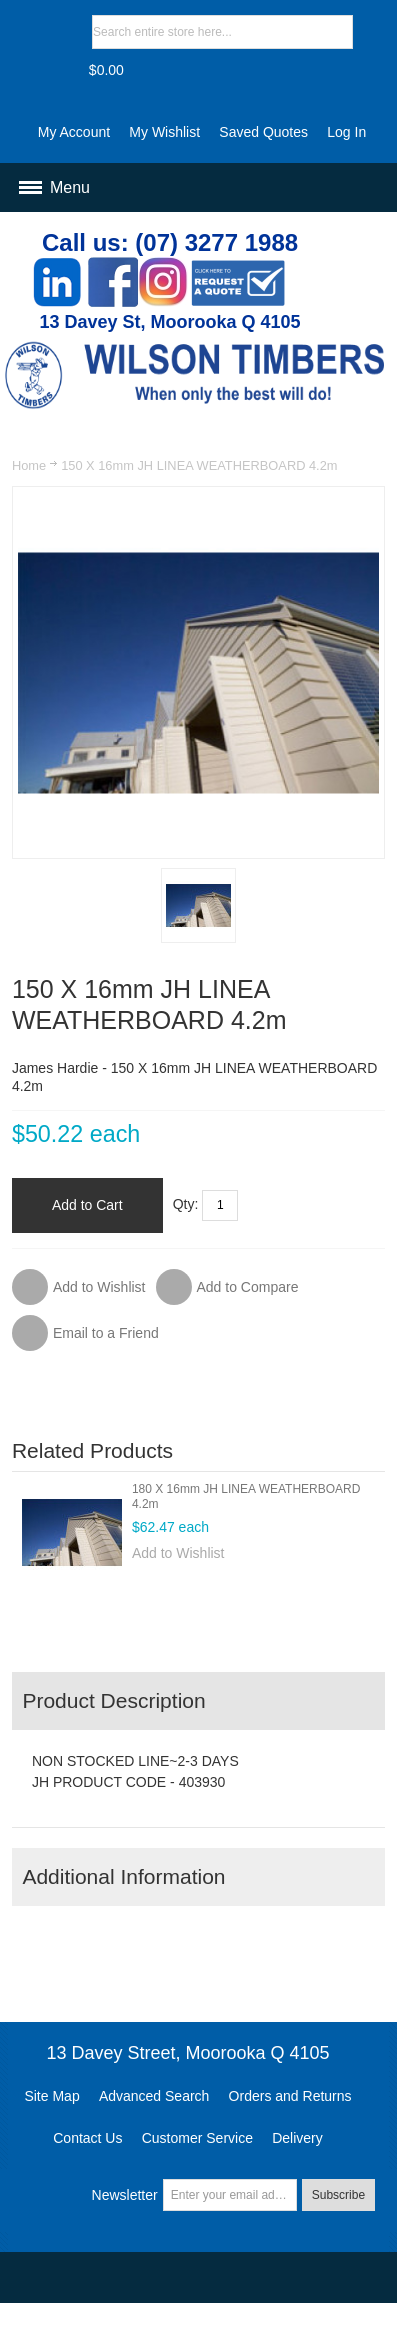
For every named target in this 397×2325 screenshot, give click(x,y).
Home (29, 465)
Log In (346, 132)
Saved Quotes (263, 132)
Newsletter (125, 2195)
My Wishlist (164, 132)
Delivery (297, 2138)
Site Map (51, 2096)
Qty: (186, 1204)
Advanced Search (154, 2096)
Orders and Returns (290, 2096)
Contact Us (87, 2138)
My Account (74, 132)
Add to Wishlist (178, 1553)
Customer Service (197, 2138)
